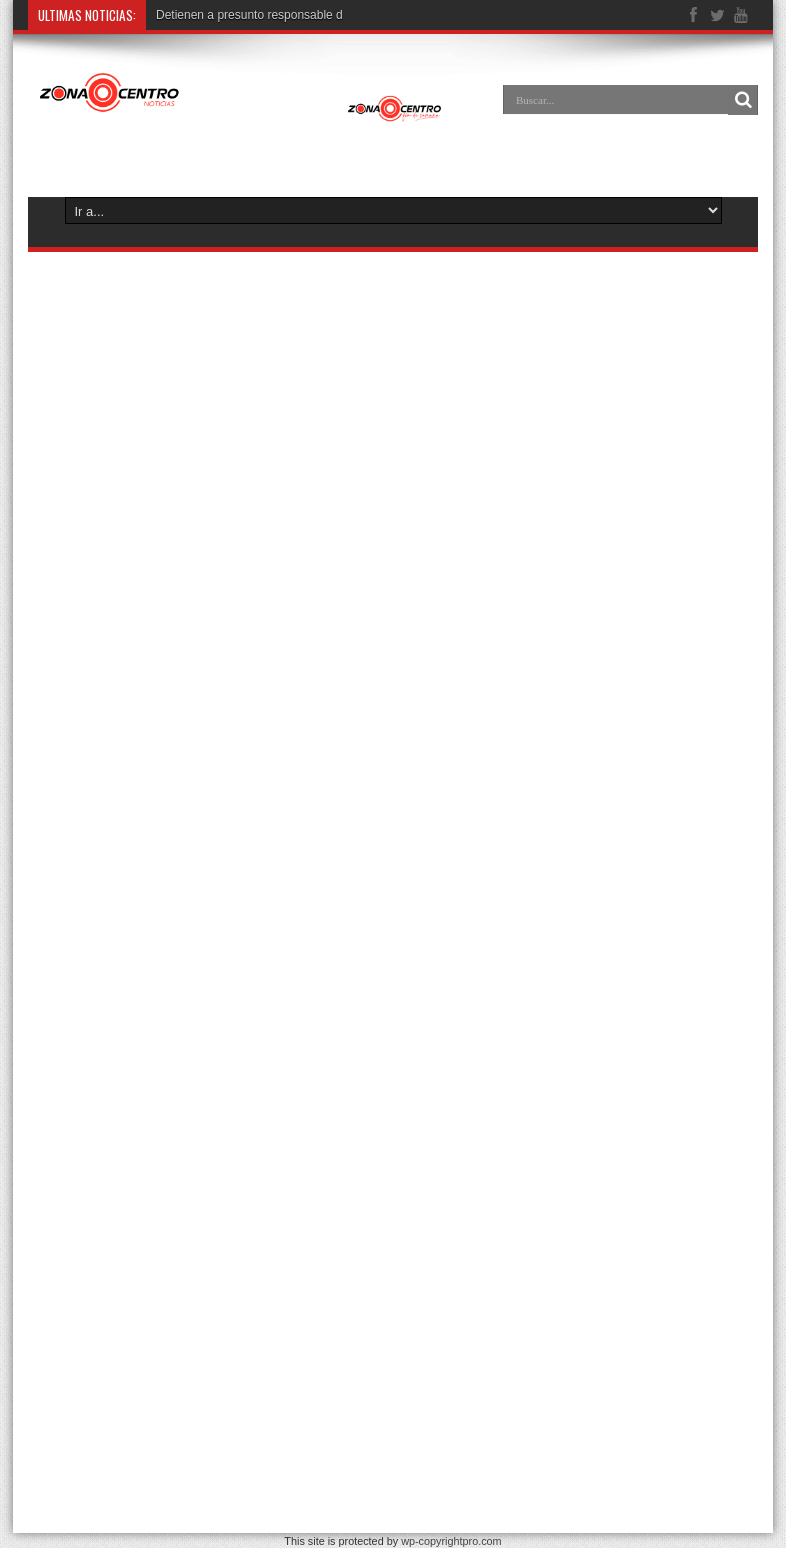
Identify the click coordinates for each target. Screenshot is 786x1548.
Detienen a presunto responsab (239, 15)
